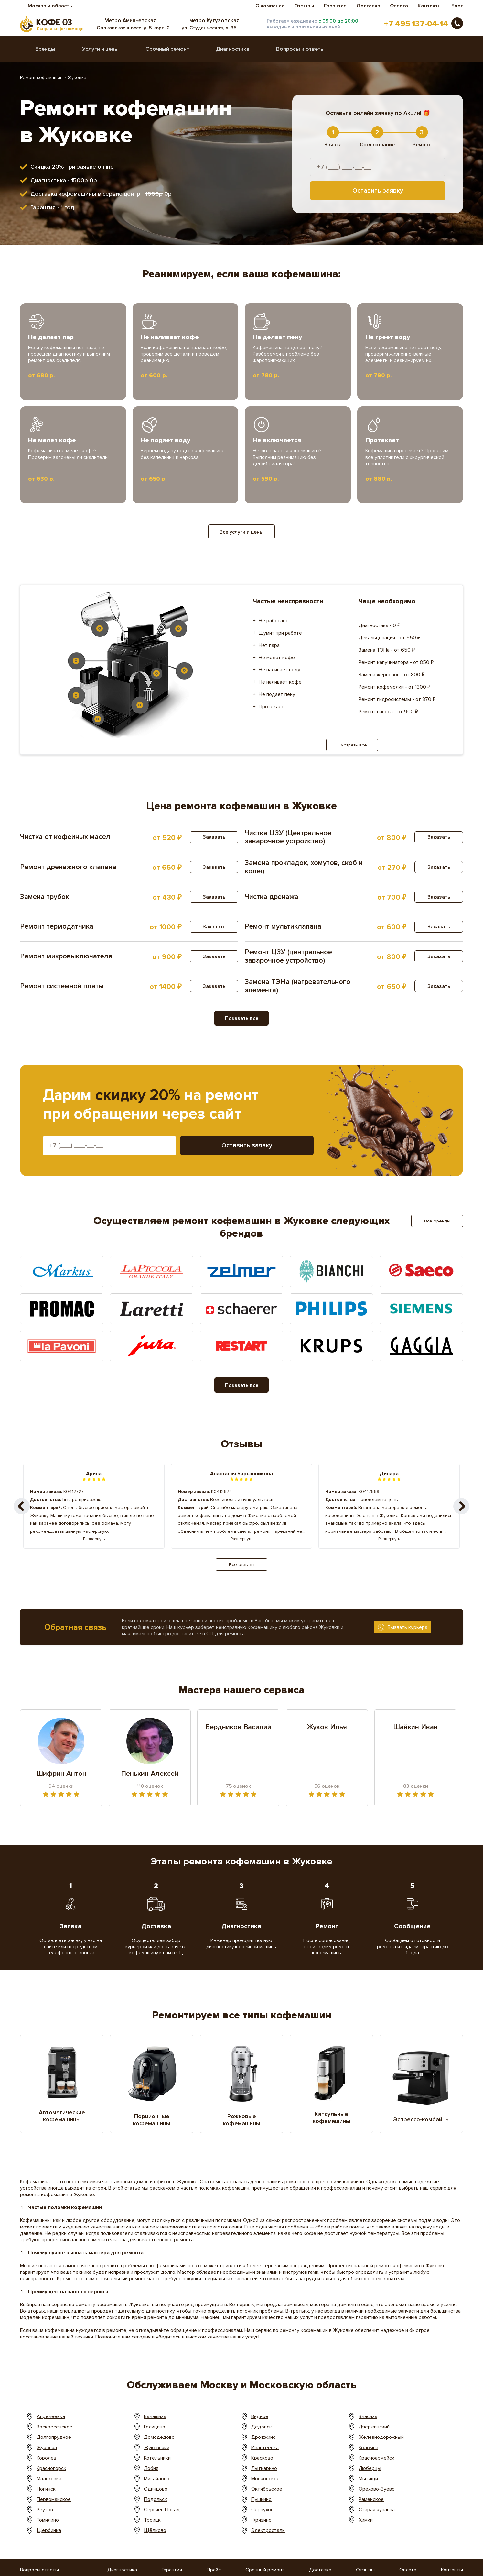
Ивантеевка (265, 2447)
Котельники (157, 2458)
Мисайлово (156, 2478)
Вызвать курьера (407, 1627)
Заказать (214, 837)
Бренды (45, 49)
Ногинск (46, 2489)
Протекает (271, 706)
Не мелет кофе (277, 657)
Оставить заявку (377, 190)
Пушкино (261, 2499)
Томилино (48, 2520)
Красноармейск (376, 2458)
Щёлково (155, 2530)
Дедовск (261, 2427)
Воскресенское (54, 2427)
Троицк (152, 2520)
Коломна (368, 2447)
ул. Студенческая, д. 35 (209, 28)
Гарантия (335, 6)
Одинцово (155, 2489)
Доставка (368, 6)
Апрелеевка (51, 2416)
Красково (262, 2458)
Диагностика (232, 49)
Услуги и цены (100, 49)
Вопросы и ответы (300, 49)
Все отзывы (241, 1564)
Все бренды (437, 1221)
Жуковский (156, 2447)
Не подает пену (277, 694)
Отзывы (304, 6)
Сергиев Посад (162, 2509)
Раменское (371, 2499)
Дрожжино (263, 2437)
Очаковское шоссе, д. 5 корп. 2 (133, 28)
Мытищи (368, 2478)
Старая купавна (377, 2509)
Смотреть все (352, 745)
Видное (259, 2416)
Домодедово (159, 2437)
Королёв (46, 2458)
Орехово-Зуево (377, 2489)
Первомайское (54, 2499)
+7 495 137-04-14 (416, 23)
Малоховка (49, 2478)
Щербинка (49, 2530)
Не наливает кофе (280, 682)
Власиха (368, 2416)
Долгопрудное (54, 2437)
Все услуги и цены (241, 532)
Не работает (273, 620)
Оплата (399, 6)
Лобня (151, 2468)
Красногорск (51, 2468)
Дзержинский (374, 2427)
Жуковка (47, 2447)
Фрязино (261, 2520)
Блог (457, 6)
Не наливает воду (279, 670)
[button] (461, 1506)
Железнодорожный (381, 2437)
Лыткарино (264, 2468)
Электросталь (268, 2530)
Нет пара (269, 645)
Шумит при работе (280, 633)
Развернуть (94, 1539)
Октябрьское (266, 2489)
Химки (366, 2520)
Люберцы (370, 2468)
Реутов (45, 2509)
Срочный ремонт (167, 49)
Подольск (155, 2499)
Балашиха (155, 2416)
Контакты (430, 6)
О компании (269, 6)
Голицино (154, 2427)
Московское (265, 2478)
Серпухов (262, 2509)
